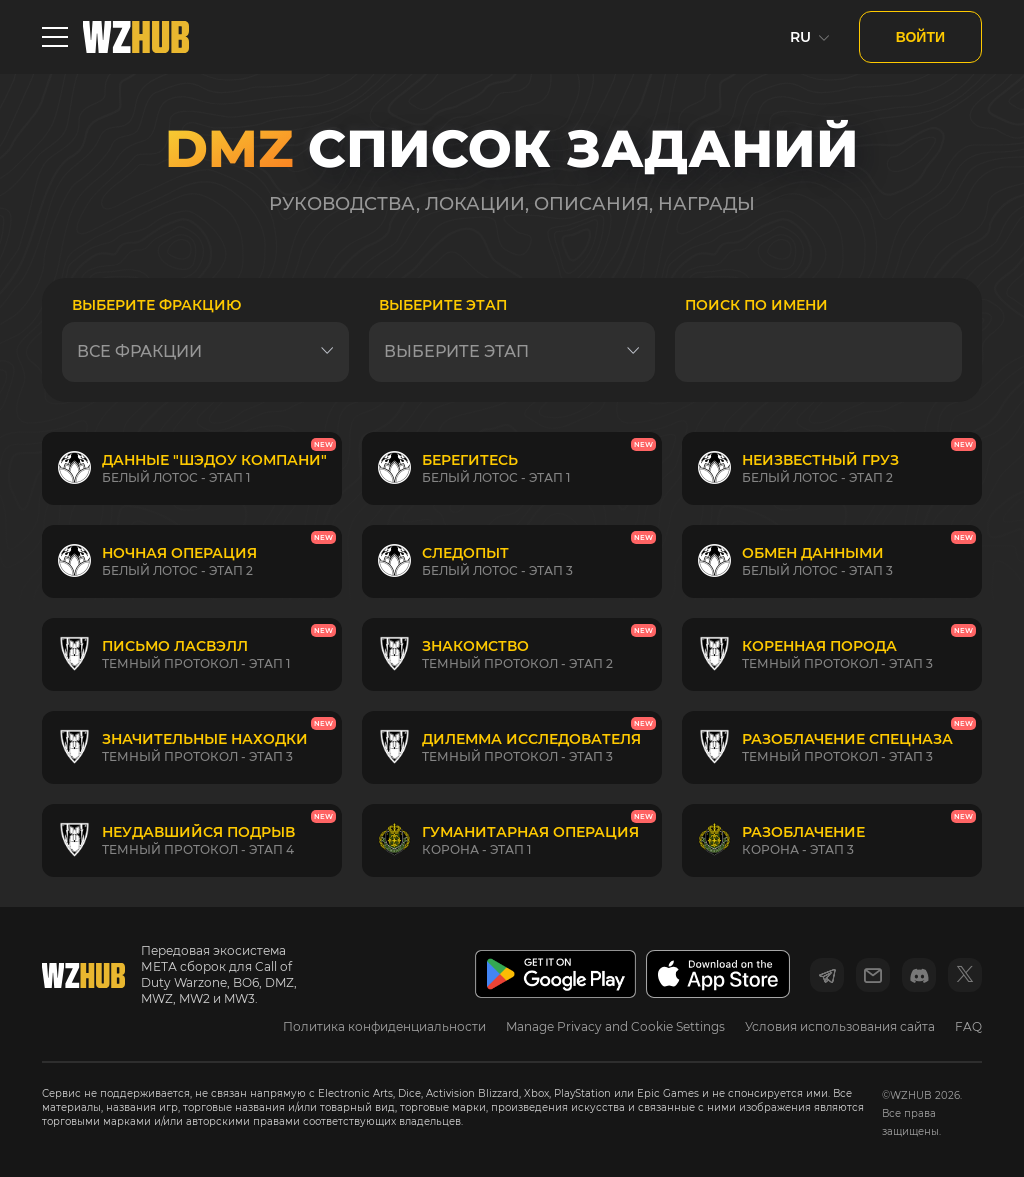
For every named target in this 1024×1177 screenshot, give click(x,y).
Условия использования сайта (840, 1026)
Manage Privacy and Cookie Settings (615, 1026)
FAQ (968, 1026)
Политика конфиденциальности (384, 1026)
